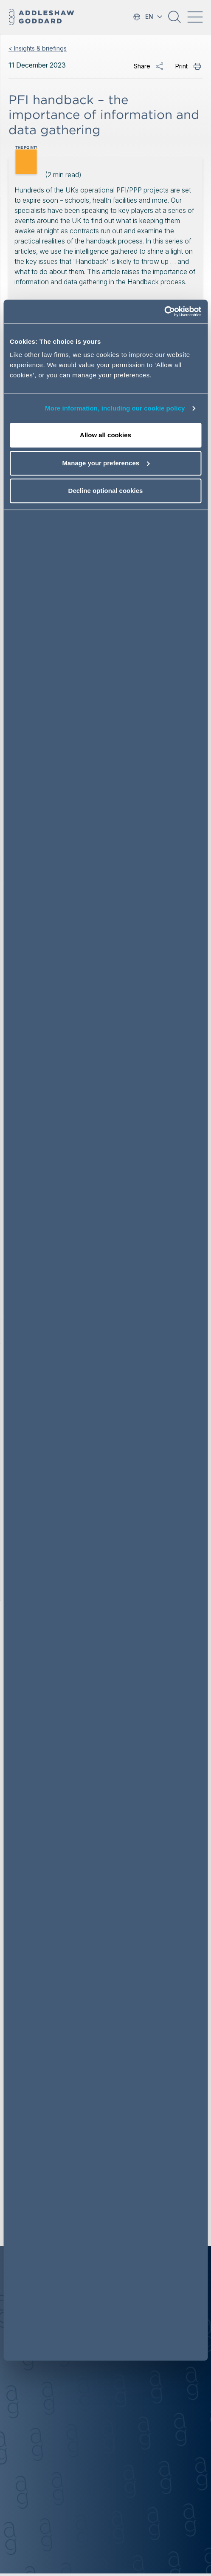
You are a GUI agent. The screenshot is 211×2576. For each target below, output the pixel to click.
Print (181, 66)
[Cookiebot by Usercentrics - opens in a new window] (164, 311)
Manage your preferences (105, 463)
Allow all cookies (105, 435)
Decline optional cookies (105, 491)
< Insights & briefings (37, 48)
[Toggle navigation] (195, 17)
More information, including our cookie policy (115, 408)
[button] (174, 20)
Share (142, 66)
